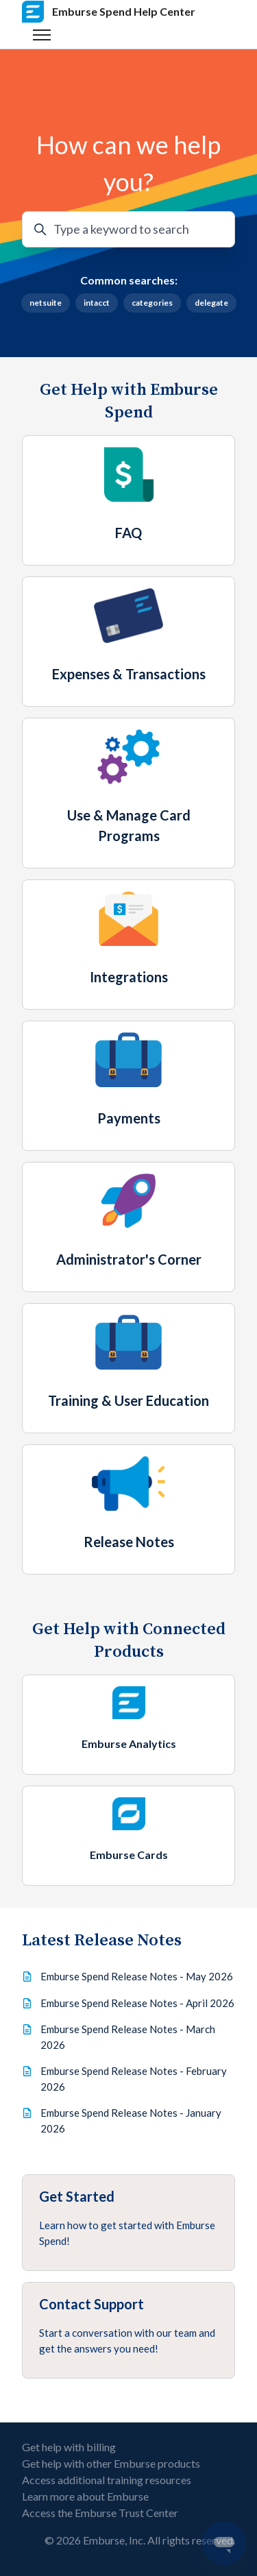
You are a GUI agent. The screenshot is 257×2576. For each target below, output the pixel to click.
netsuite (45, 302)
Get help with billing (69, 2446)
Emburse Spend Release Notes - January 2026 (130, 2120)
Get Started (76, 2196)
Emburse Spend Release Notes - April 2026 (137, 2003)
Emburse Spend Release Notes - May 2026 (136, 1976)
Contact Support (91, 2304)
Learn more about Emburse (85, 2496)
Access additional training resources (106, 2479)
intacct (97, 302)
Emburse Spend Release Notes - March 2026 (127, 2037)
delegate (211, 302)
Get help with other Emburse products (111, 2463)
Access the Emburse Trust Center (100, 2512)
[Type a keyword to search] (128, 229)
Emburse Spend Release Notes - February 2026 (133, 2079)
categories (152, 302)
